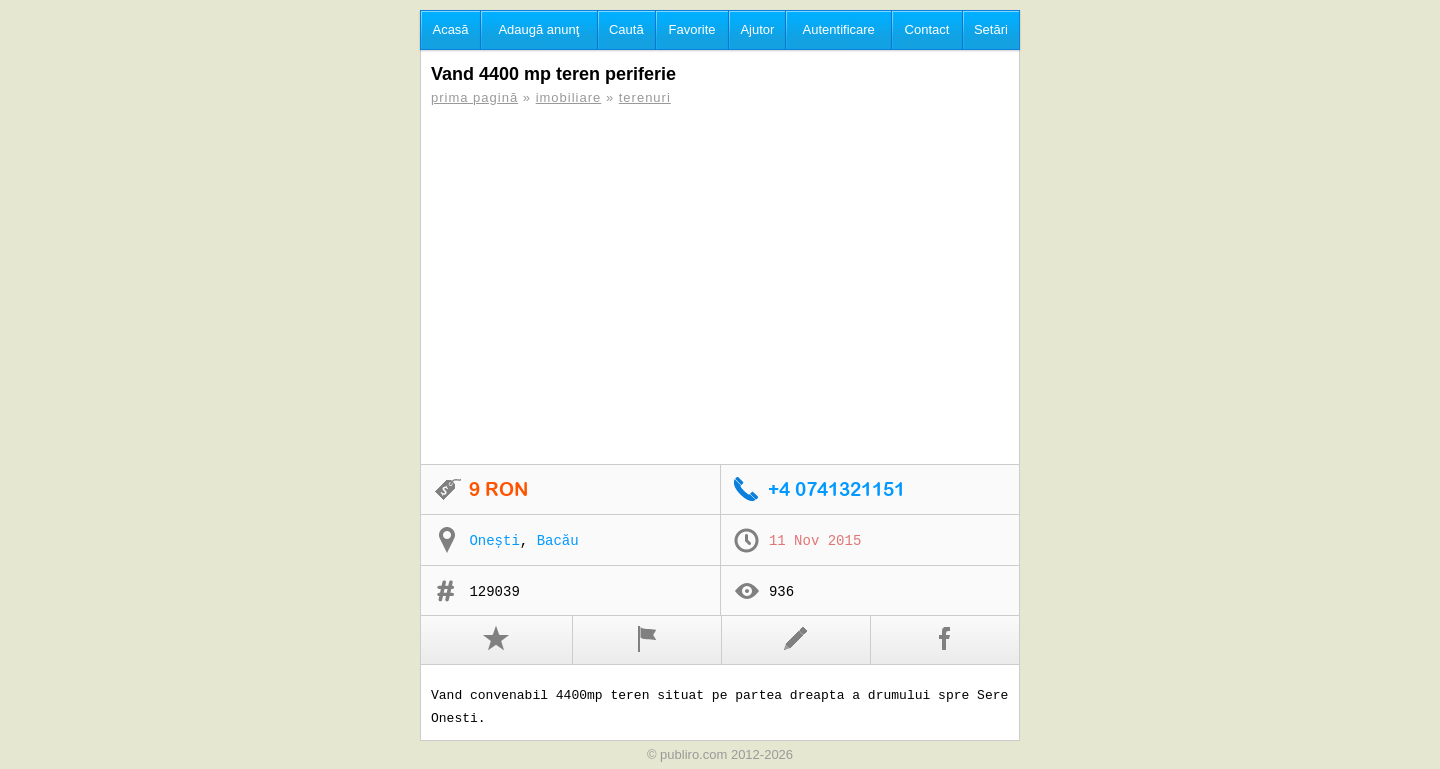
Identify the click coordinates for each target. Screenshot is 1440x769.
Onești (494, 541)
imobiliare (569, 97)
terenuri (645, 97)
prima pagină (474, 97)
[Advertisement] (720, 285)
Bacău (558, 541)
